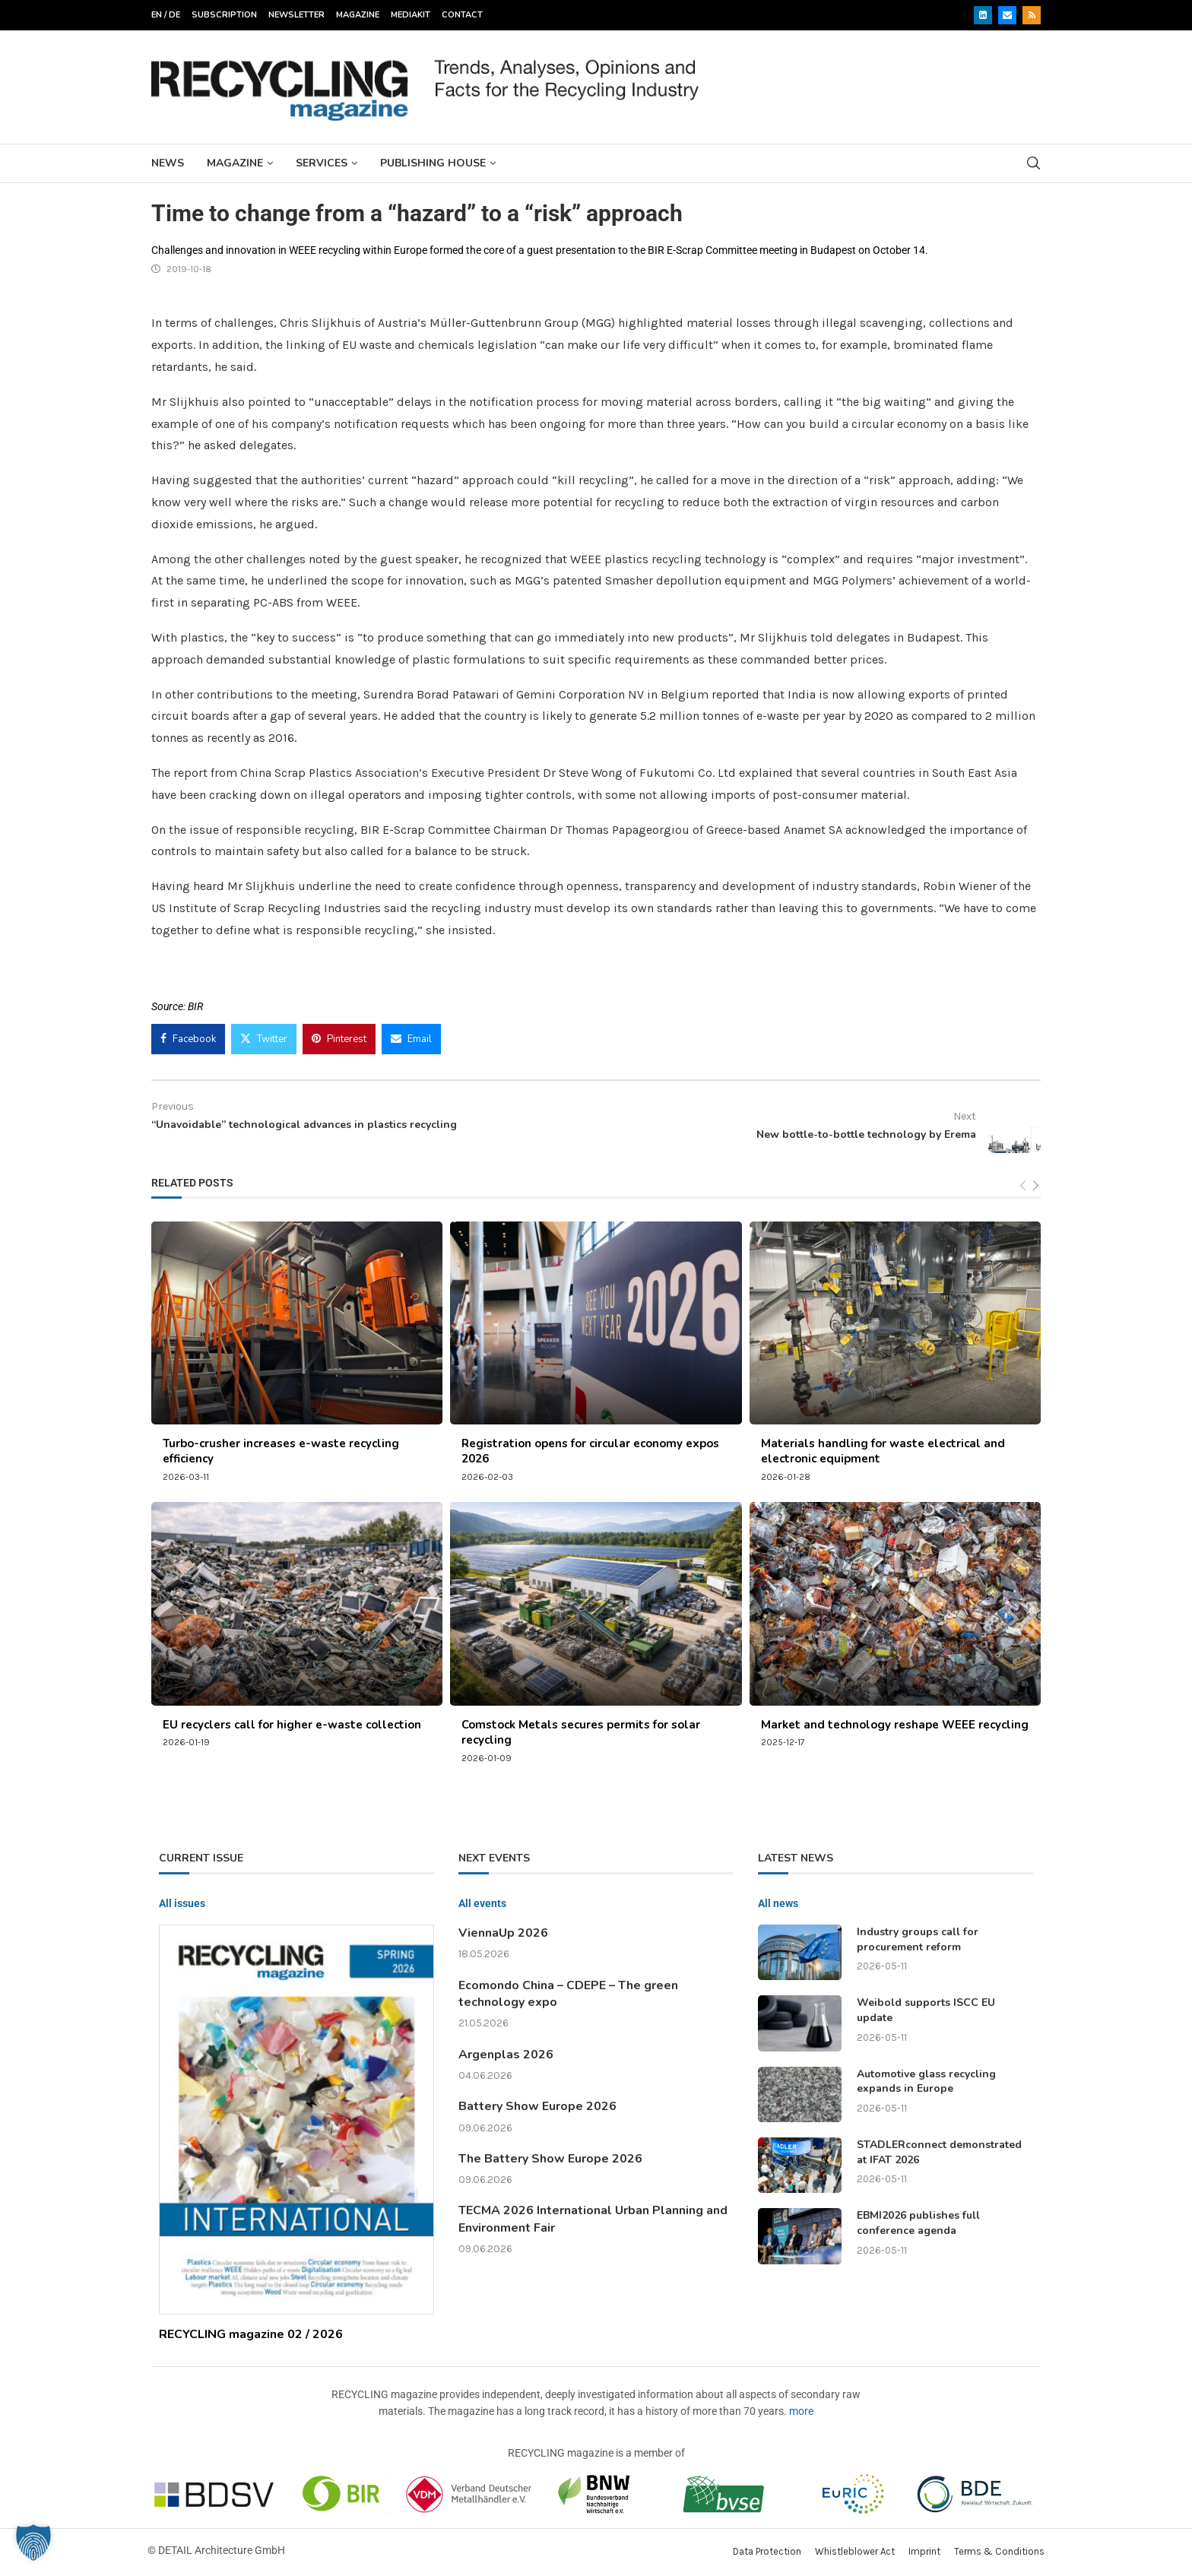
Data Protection (767, 2551)
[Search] (1033, 163)
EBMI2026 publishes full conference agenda (918, 2223)
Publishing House (433, 163)
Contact (462, 15)
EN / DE (165, 15)
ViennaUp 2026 (503, 1933)
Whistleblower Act (855, 2551)
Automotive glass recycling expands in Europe (926, 2081)
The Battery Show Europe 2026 (550, 2158)
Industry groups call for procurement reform (917, 1939)
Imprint (924, 2551)
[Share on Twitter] (263, 1039)
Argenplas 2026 (505, 2054)
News (167, 163)
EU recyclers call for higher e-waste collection (292, 1724)
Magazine (357, 15)
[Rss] (1031, 15)
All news (778, 1903)
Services (321, 163)
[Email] (1007, 15)
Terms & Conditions (999, 2551)
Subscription (224, 15)
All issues (182, 1903)
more (801, 2411)
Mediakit (410, 15)
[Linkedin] (983, 15)
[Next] (1036, 1186)
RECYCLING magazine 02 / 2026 (251, 2334)
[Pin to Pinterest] (339, 1039)
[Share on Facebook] (188, 1039)
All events (482, 1903)
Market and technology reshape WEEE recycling (895, 1724)
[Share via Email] (411, 1039)
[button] (33, 2542)
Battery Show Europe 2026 (537, 2106)
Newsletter (296, 15)
